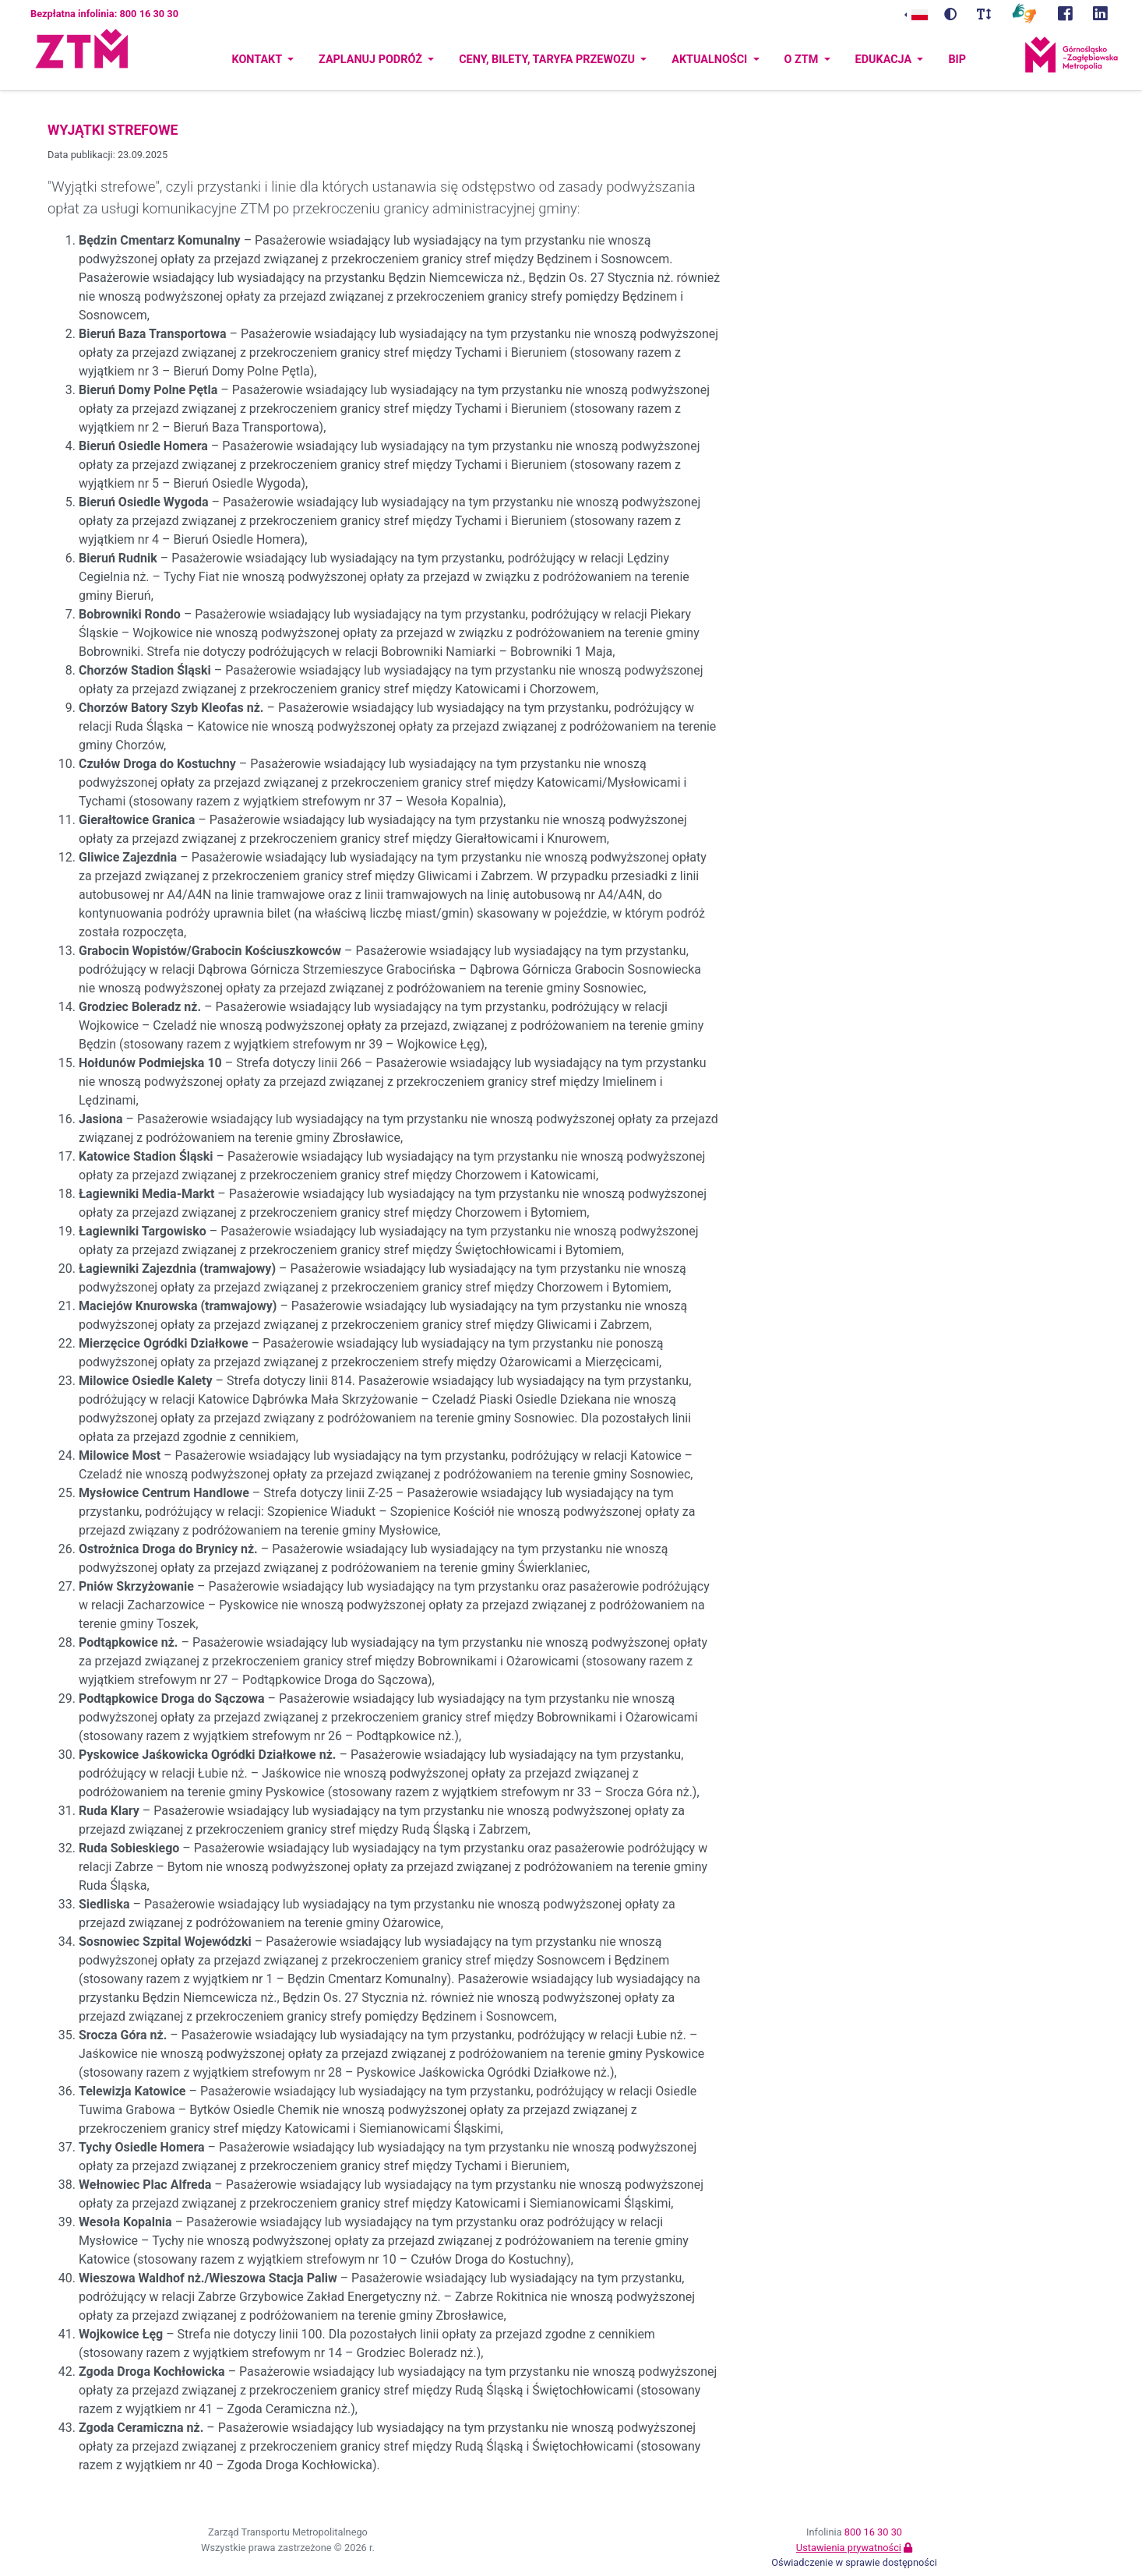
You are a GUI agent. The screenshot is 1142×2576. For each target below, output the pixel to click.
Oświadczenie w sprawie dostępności (854, 2562)
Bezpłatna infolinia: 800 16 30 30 (104, 13)
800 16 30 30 (873, 2532)
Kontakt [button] (257, 59)
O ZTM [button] (802, 59)
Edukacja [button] (885, 59)
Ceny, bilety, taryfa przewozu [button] (548, 59)
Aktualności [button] (710, 59)
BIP (957, 59)
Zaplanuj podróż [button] (372, 59)
